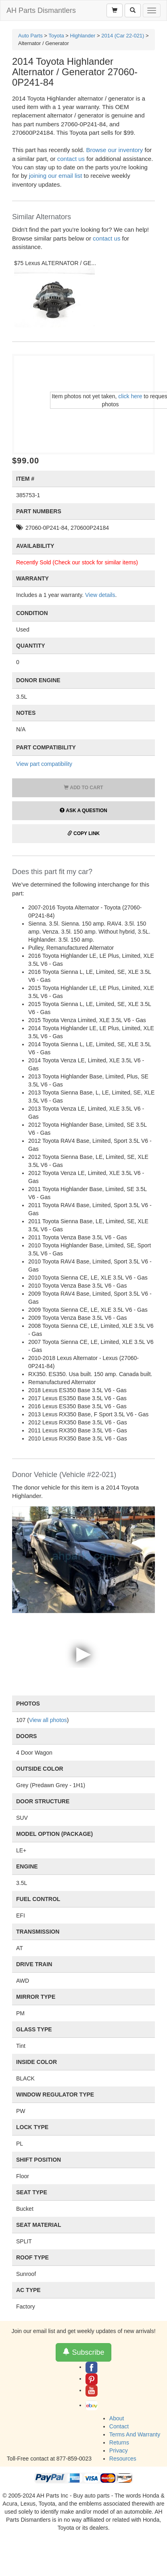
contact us (71, 158)
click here (130, 396)
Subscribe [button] (83, 2352)
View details (100, 595)
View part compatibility (44, 764)
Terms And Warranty (134, 2434)
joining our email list (55, 175)
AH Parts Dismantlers (41, 10)
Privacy (118, 2450)
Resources (122, 2458)
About (116, 2418)
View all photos (48, 1720)
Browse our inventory (114, 149)
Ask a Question (83, 810)
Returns (119, 2442)
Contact (119, 2426)
